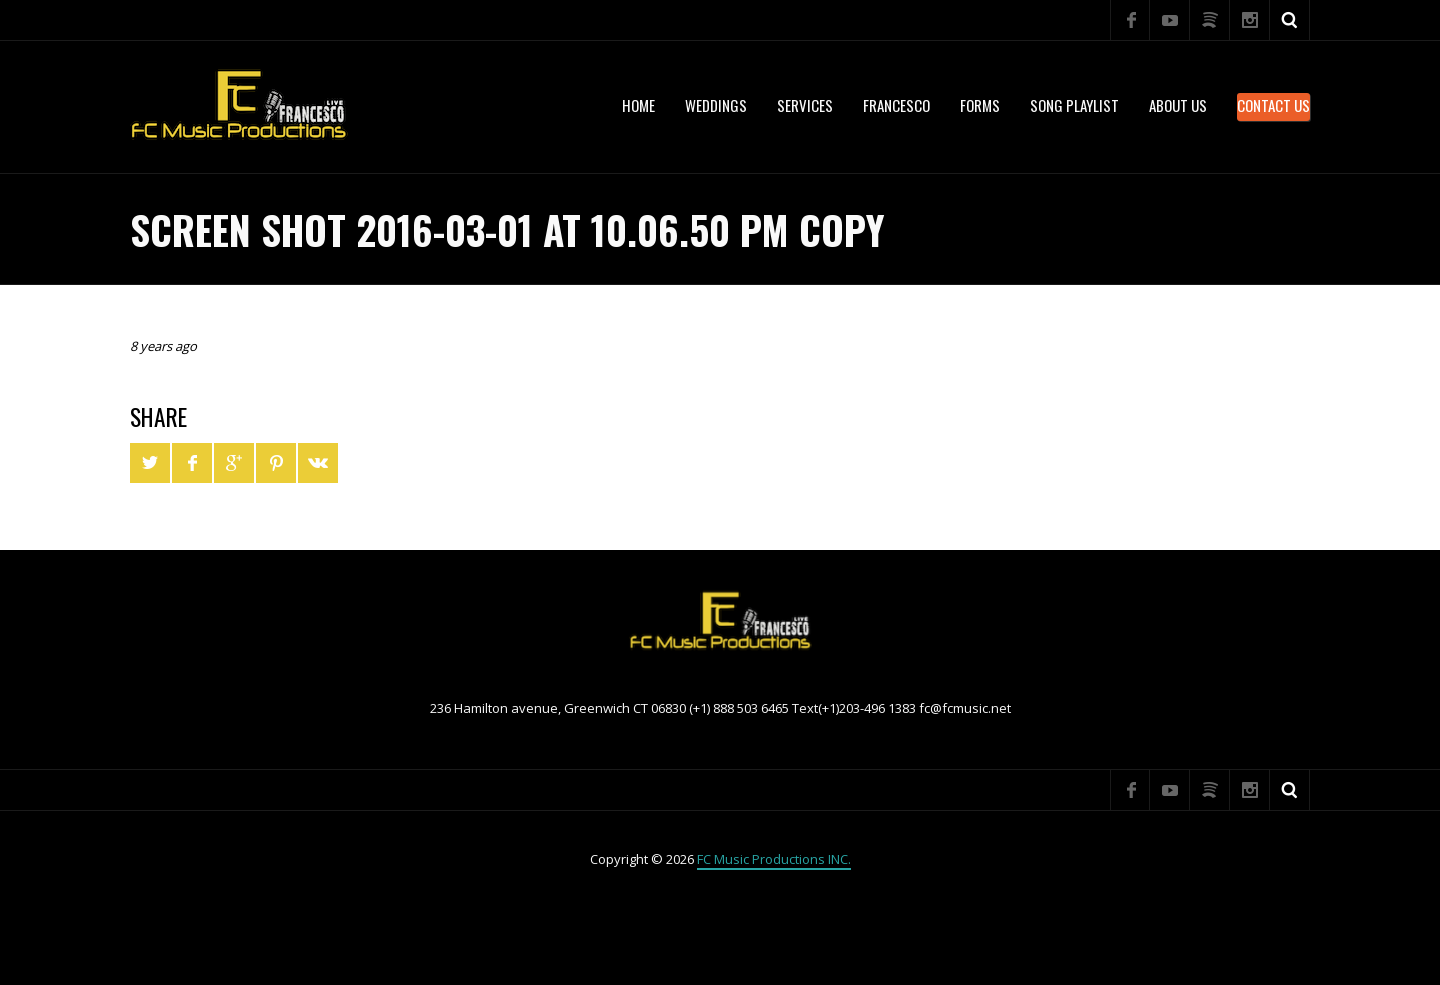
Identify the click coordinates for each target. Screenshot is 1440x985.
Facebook (1130, 20)
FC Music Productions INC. (774, 859)
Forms (980, 105)
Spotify (1210, 20)
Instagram (1250, 20)
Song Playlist (1074, 105)
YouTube (1170, 20)
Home (638, 105)
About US (1178, 105)
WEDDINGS (716, 105)
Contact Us (1273, 105)
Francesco (896, 105)
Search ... (1290, 20)
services (805, 105)
